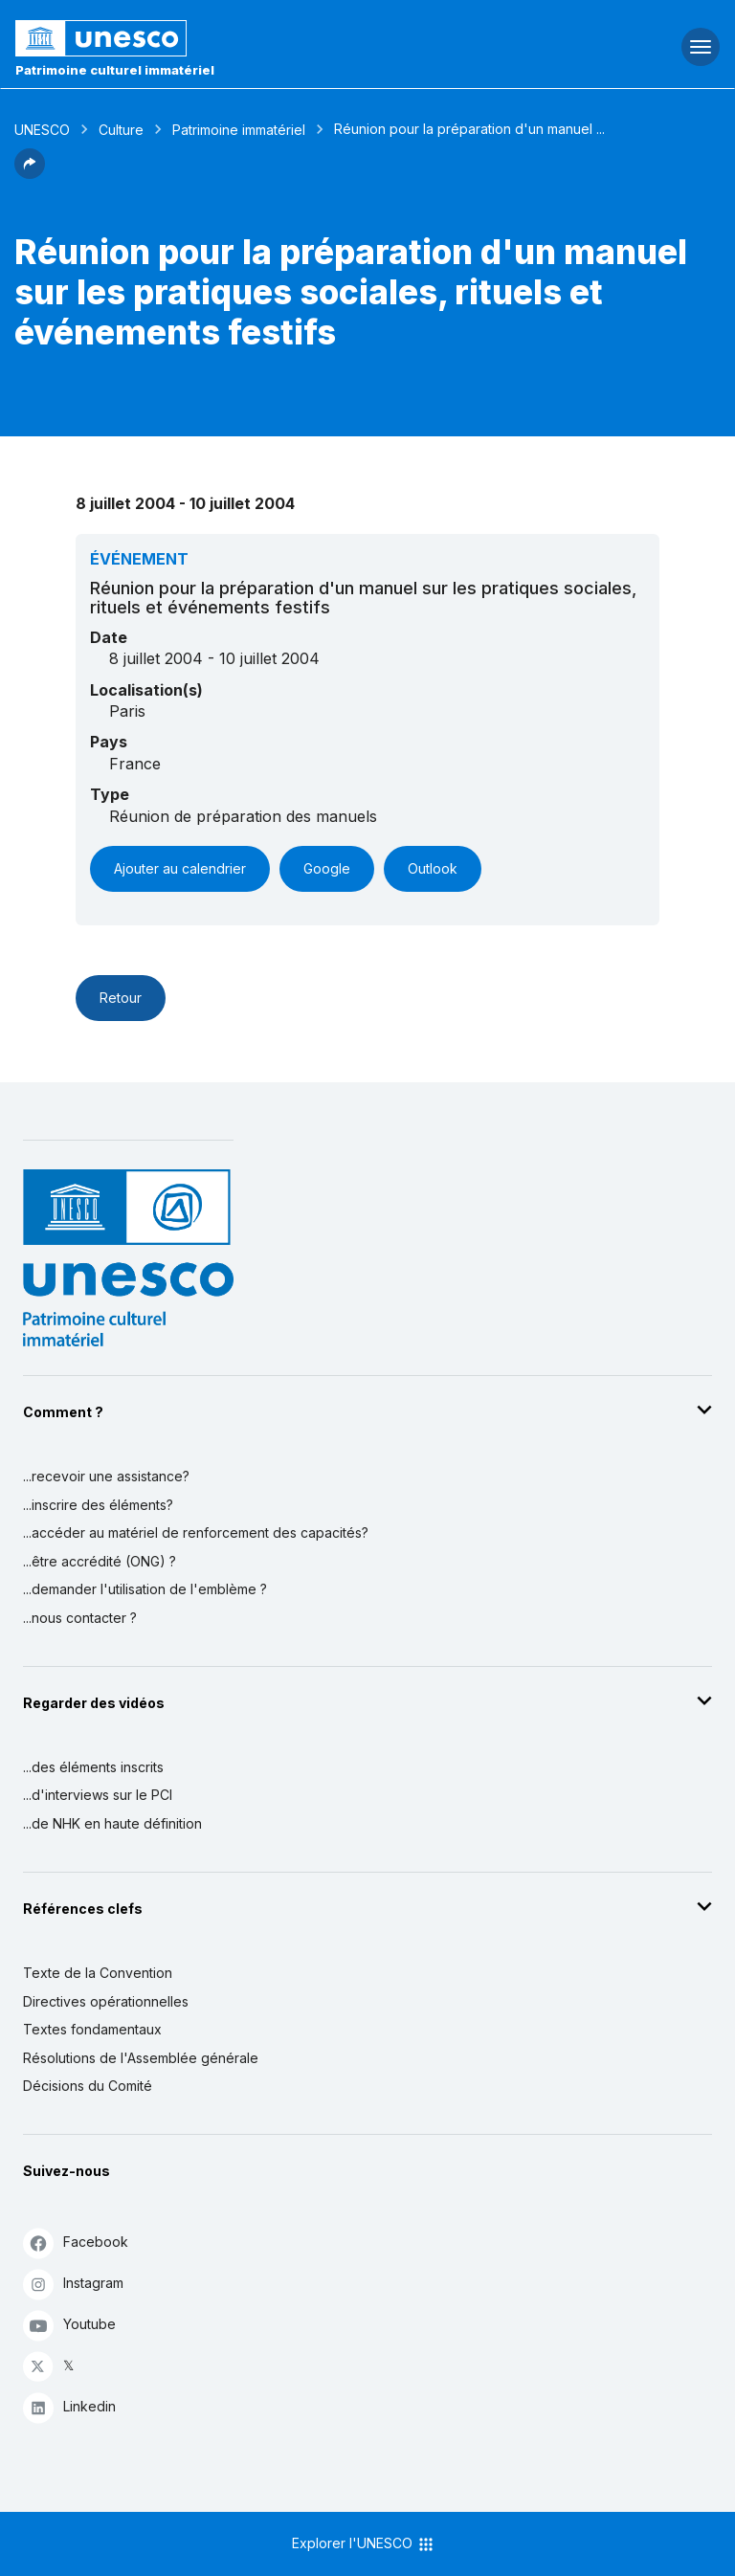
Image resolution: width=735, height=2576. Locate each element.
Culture (121, 130)
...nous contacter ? (80, 1618)
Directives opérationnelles (106, 2001)
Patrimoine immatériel (238, 130)
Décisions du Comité (87, 2085)
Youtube (69, 2325)
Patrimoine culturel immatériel (114, 70)
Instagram (73, 2283)
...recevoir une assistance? (106, 1476)
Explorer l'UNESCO (363, 2544)
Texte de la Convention (97, 1973)
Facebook (75, 2242)
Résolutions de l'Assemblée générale (140, 2058)
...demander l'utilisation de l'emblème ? (145, 1589)
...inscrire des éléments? (98, 1505)
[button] (29, 173)
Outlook (432, 868)
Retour (121, 997)
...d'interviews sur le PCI (97, 1795)
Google (326, 868)
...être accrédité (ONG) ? (99, 1561)
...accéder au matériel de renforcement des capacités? (195, 1532)
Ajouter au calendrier (180, 868)
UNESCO (42, 130)
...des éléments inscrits (93, 1767)
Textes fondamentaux (92, 2029)
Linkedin (69, 2407)
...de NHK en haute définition (112, 1823)
